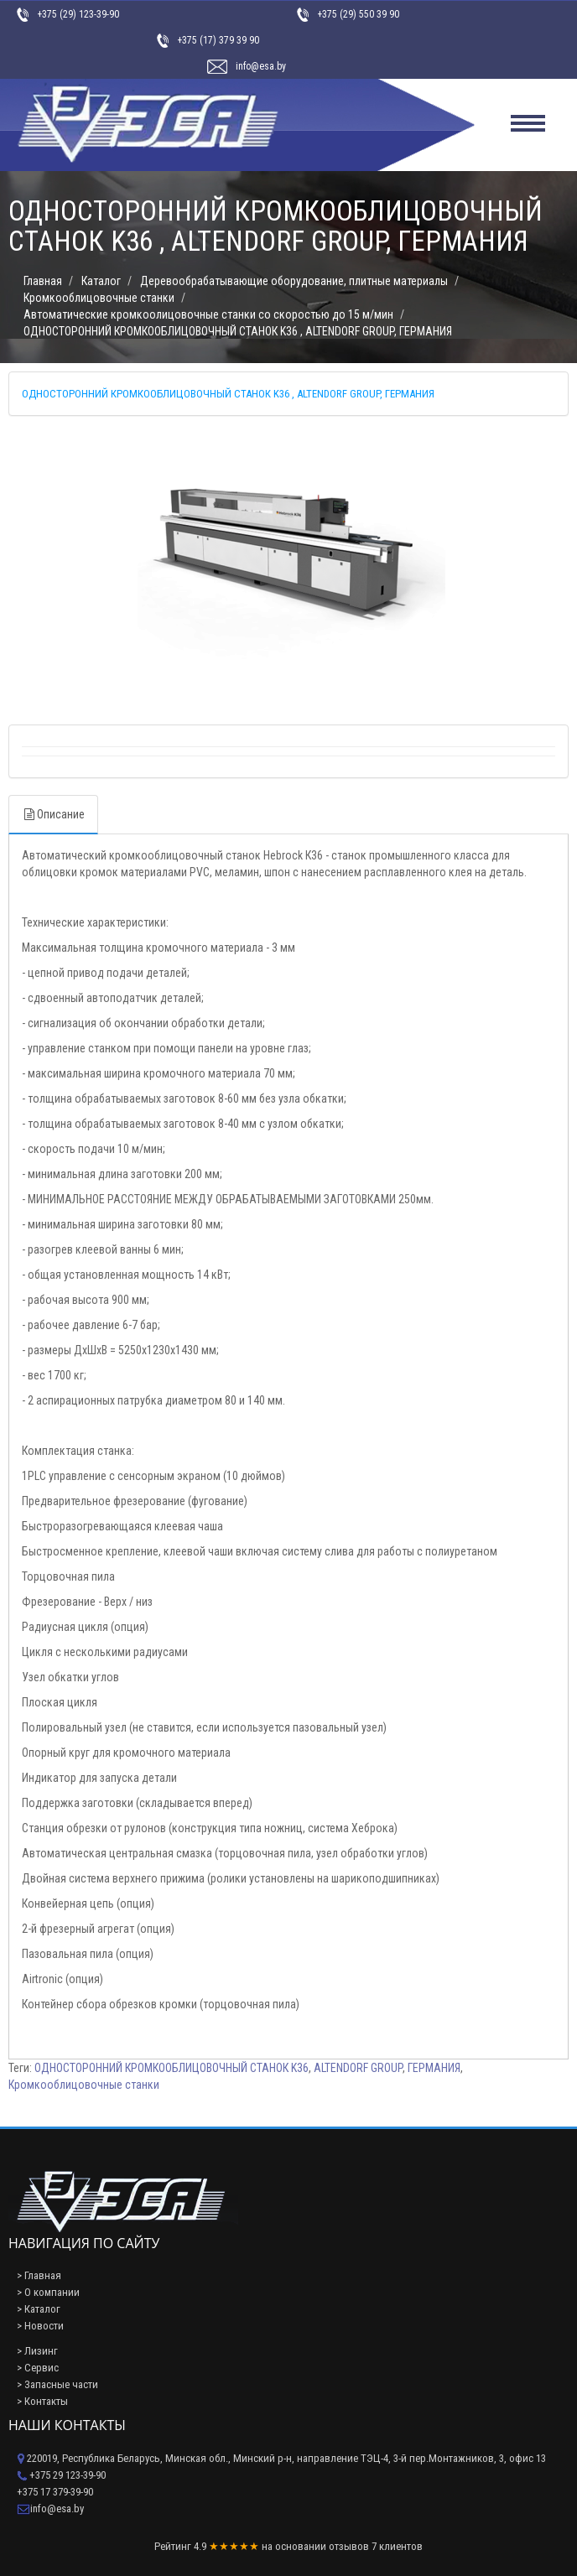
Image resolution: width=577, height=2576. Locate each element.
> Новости (40, 2325)
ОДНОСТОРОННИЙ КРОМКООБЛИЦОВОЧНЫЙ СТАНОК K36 (171, 2068)
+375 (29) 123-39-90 (78, 14)
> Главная (39, 2275)
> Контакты (42, 2401)
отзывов (349, 2546)
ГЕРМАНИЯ (434, 2068)
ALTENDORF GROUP (358, 2068)
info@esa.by (261, 66)
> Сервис (38, 2367)
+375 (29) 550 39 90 (358, 14)
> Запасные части (57, 2384)
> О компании (48, 2292)
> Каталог (38, 2309)
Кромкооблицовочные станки (83, 2084)
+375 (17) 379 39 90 (218, 40)
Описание (53, 814)
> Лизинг (37, 2351)
